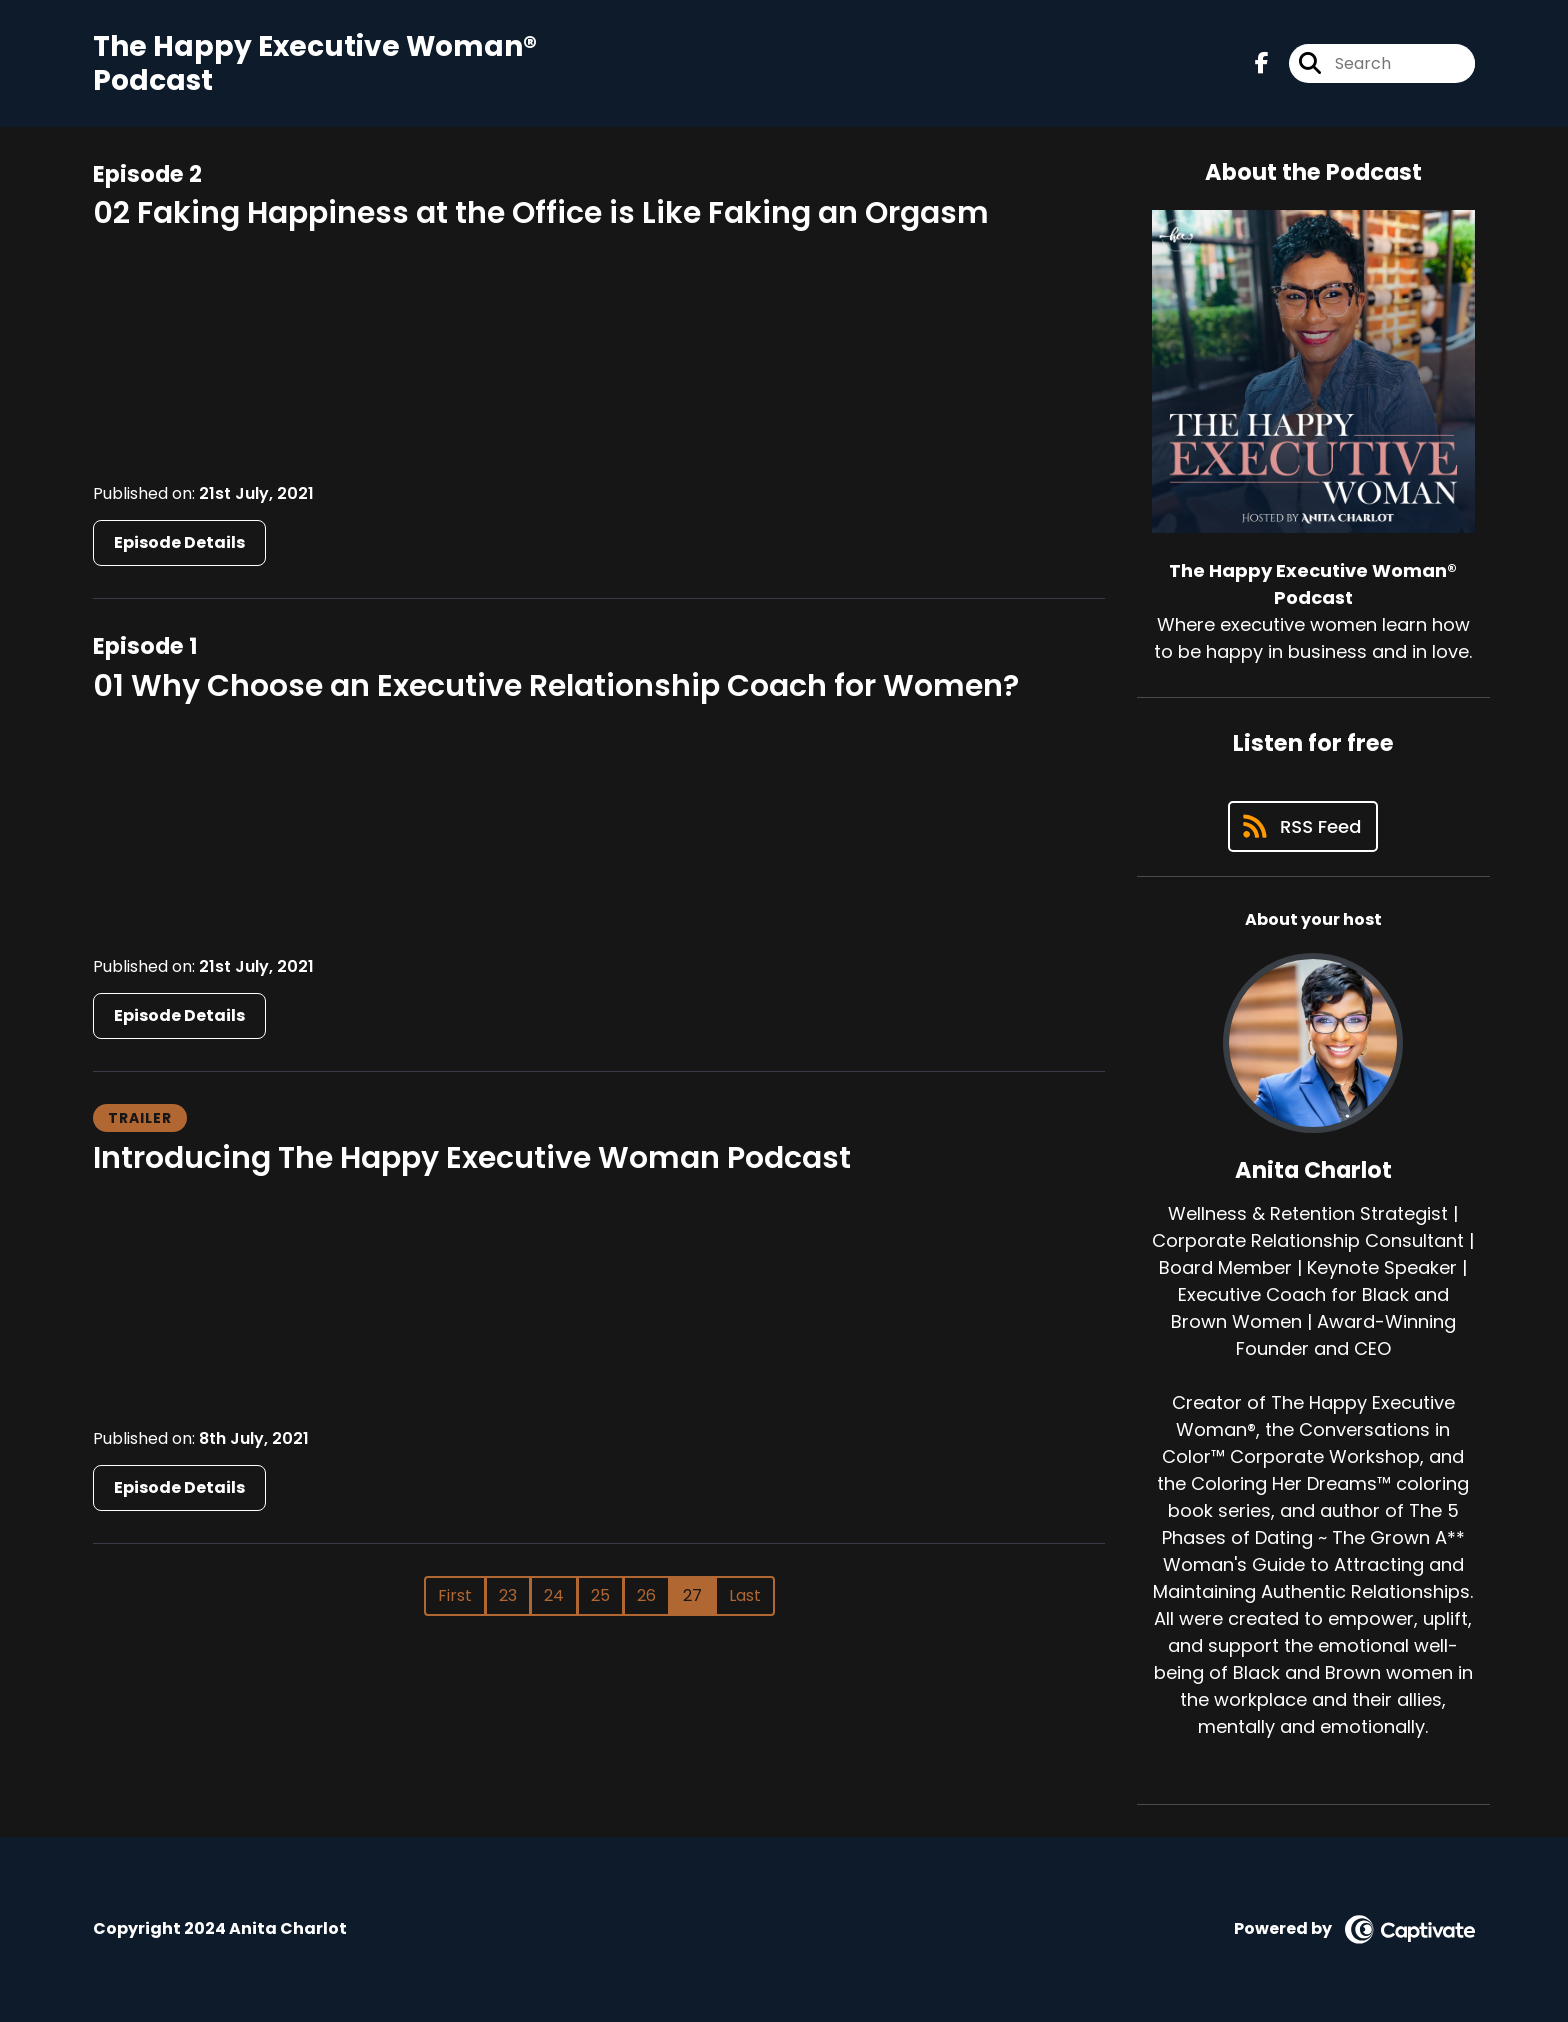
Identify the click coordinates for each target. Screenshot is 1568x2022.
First (455, 1595)
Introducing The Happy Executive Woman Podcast (472, 1158)
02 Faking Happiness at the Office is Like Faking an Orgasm (541, 213)
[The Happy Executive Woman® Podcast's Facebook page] (1262, 63)
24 (554, 1595)
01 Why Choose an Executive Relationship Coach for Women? (556, 686)
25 (600, 1595)
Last (745, 1595)
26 (646, 1595)
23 (508, 1595)
